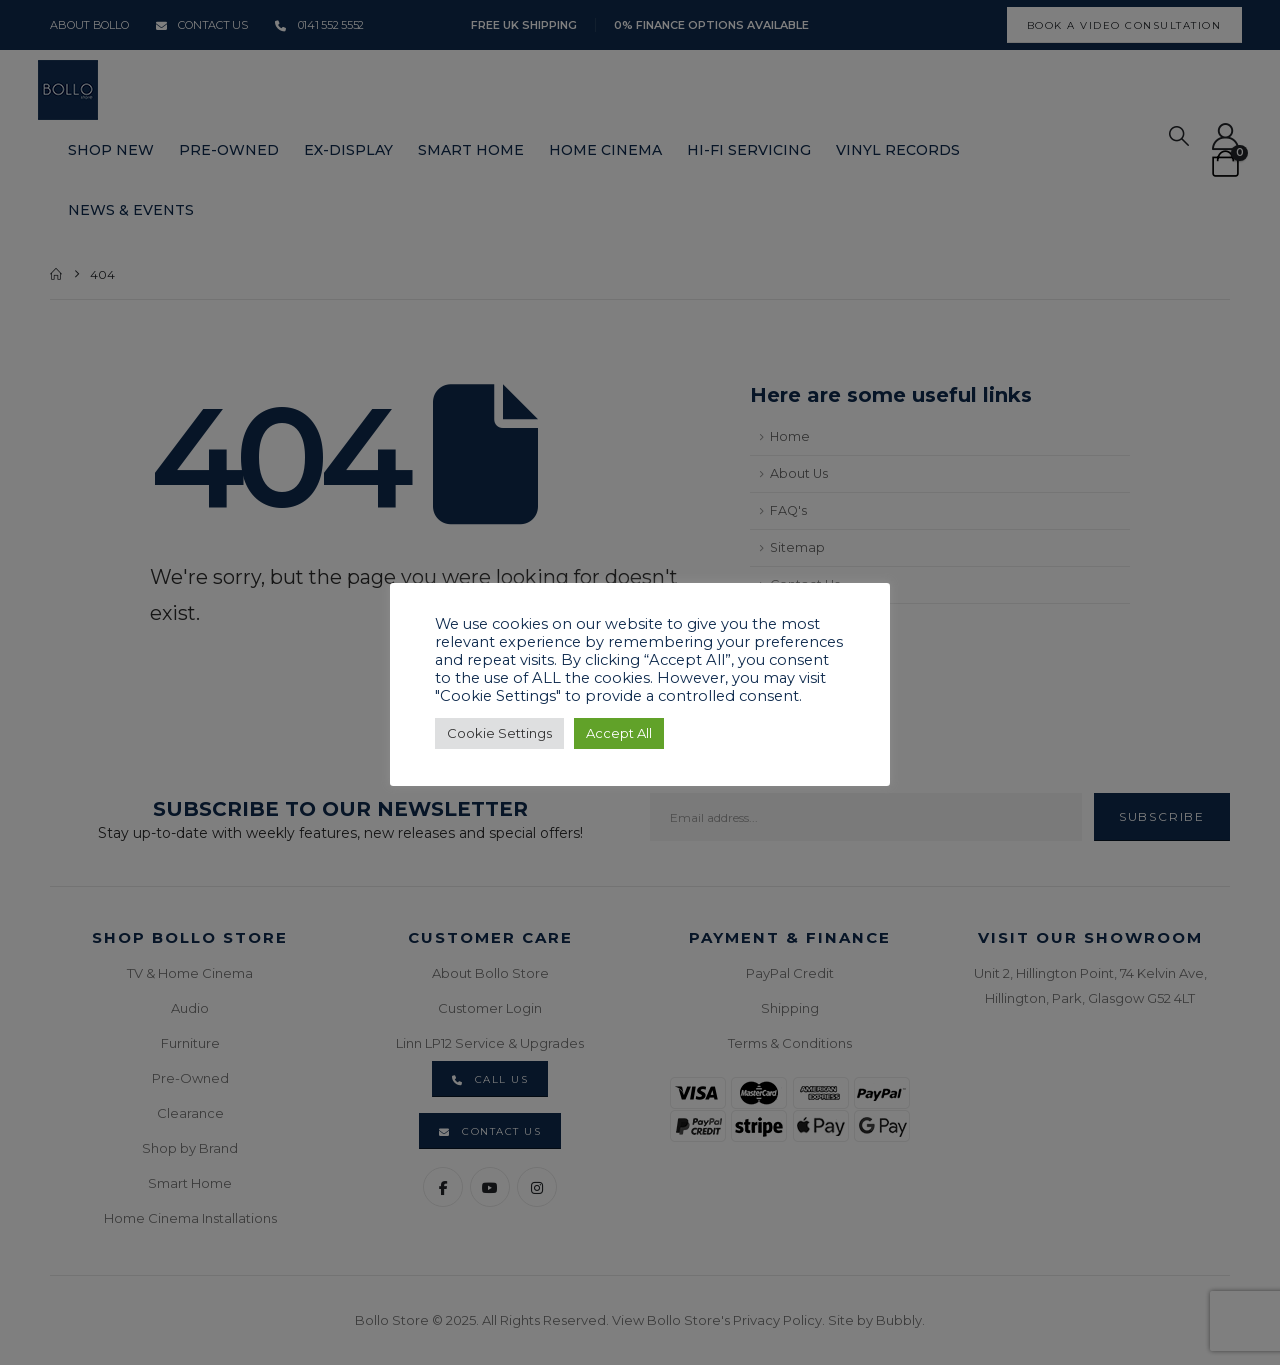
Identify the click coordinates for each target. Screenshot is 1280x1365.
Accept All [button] (619, 733)
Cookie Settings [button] (499, 733)
